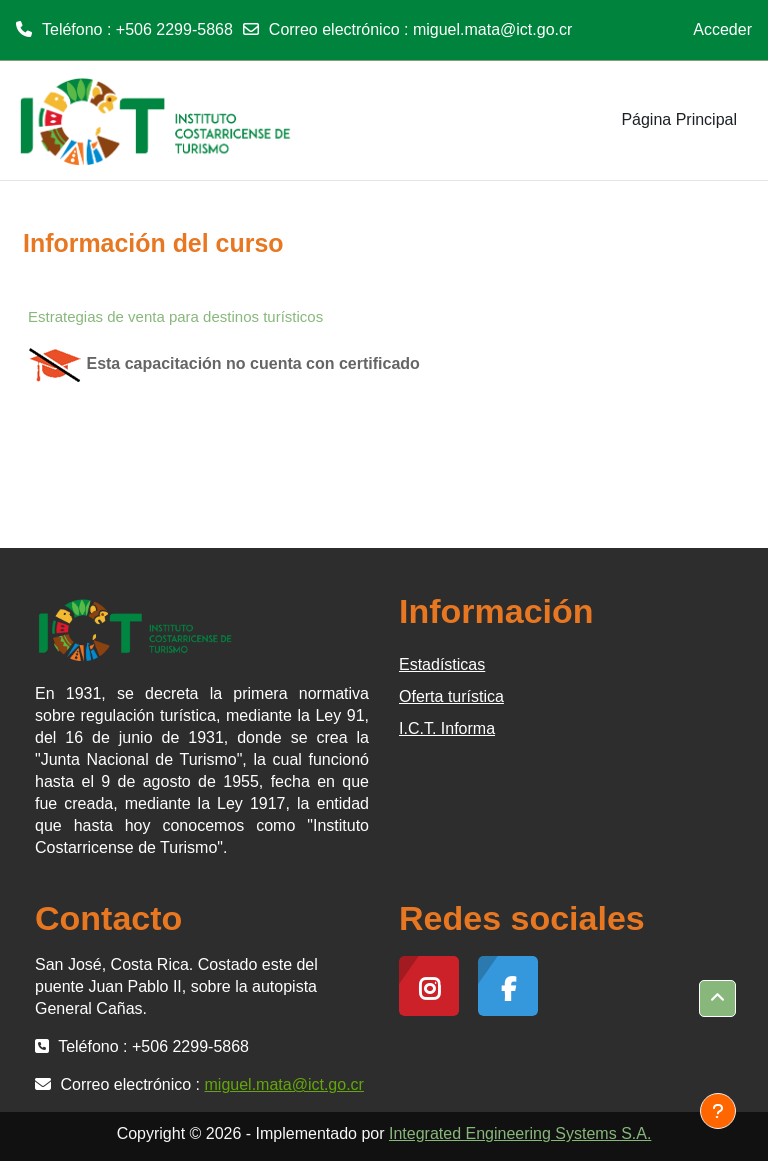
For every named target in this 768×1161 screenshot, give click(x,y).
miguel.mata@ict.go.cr (492, 29)
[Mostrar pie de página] (718, 1111)
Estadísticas (442, 664)
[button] (717, 998)
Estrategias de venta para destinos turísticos (175, 316)
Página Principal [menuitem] (679, 119)
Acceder (722, 29)
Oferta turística (451, 696)
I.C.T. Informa (447, 728)
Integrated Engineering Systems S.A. (520, 1133)
